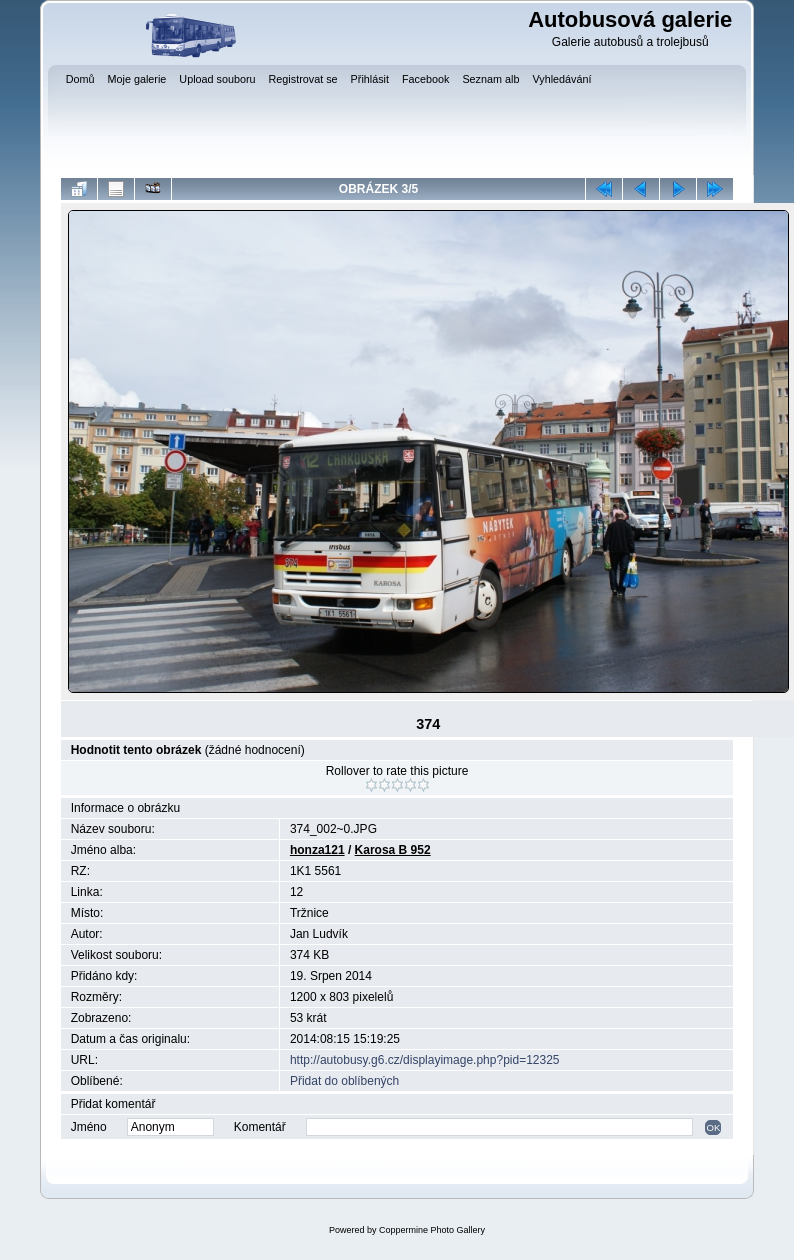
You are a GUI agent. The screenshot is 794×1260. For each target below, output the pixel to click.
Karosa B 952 (393, 850)
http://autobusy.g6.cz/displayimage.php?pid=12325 (425, 1060)
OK (713, 1127)
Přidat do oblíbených (344, 1081)
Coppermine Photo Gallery (432, 1230)
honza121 (317, 850)
